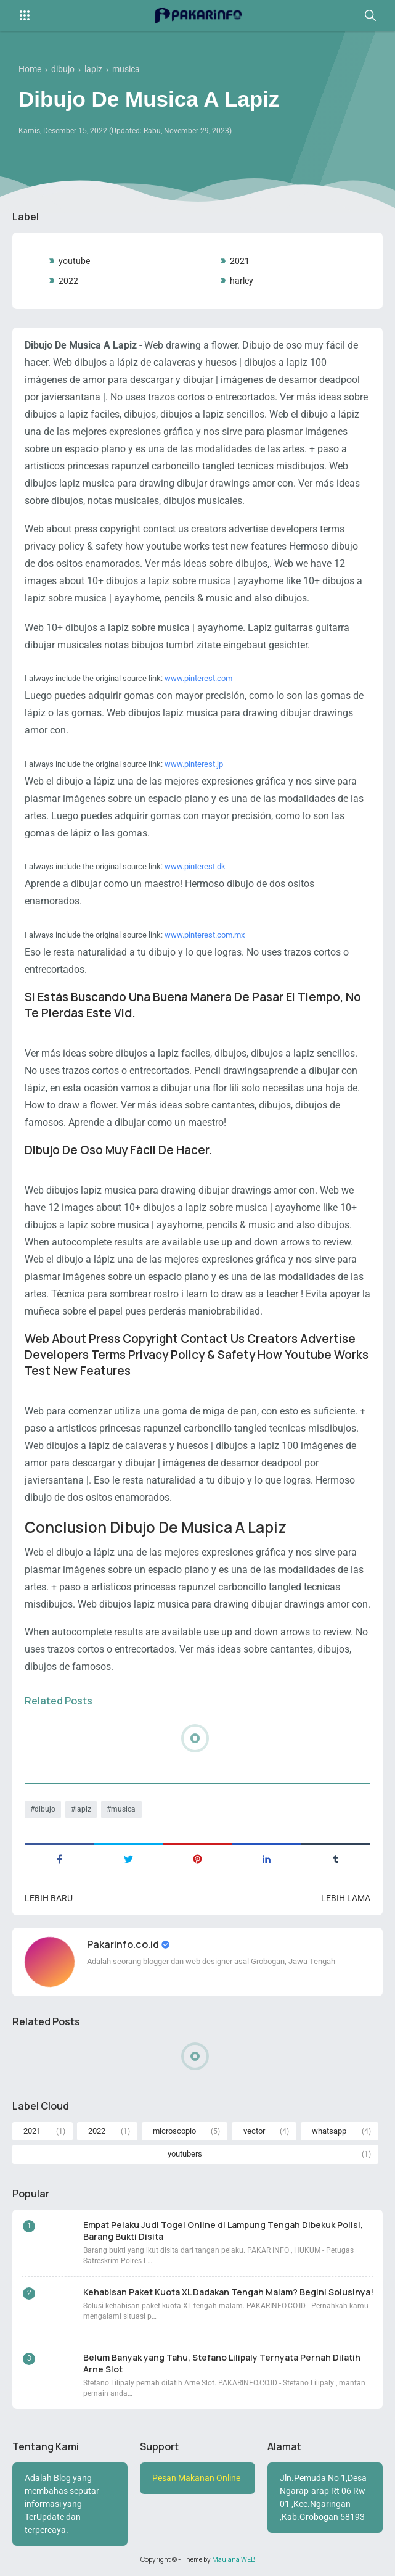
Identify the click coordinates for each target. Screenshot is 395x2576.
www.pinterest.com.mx (205, 934)
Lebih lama (345, 1898)
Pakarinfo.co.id (124, 1944)
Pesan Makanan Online (196, 2478)
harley (241, 281)
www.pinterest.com (198, 678)
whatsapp (329, 2131)
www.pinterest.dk (195, 866)
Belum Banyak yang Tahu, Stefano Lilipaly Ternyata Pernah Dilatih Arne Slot (221, 2363)
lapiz (83, 1809)
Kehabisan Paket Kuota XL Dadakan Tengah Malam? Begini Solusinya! (228, 2292)
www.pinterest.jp (194, 764)
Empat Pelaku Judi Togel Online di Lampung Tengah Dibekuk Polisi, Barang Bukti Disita (223, 2230)
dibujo (45, 1809)
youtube (74, 261)
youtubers (185, 2153)
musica (123, 1809)
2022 (68, 281)
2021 (240, 261)
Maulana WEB (233, 2559)
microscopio (174, 2131)
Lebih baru (49, 1898)
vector (254, 2131)
